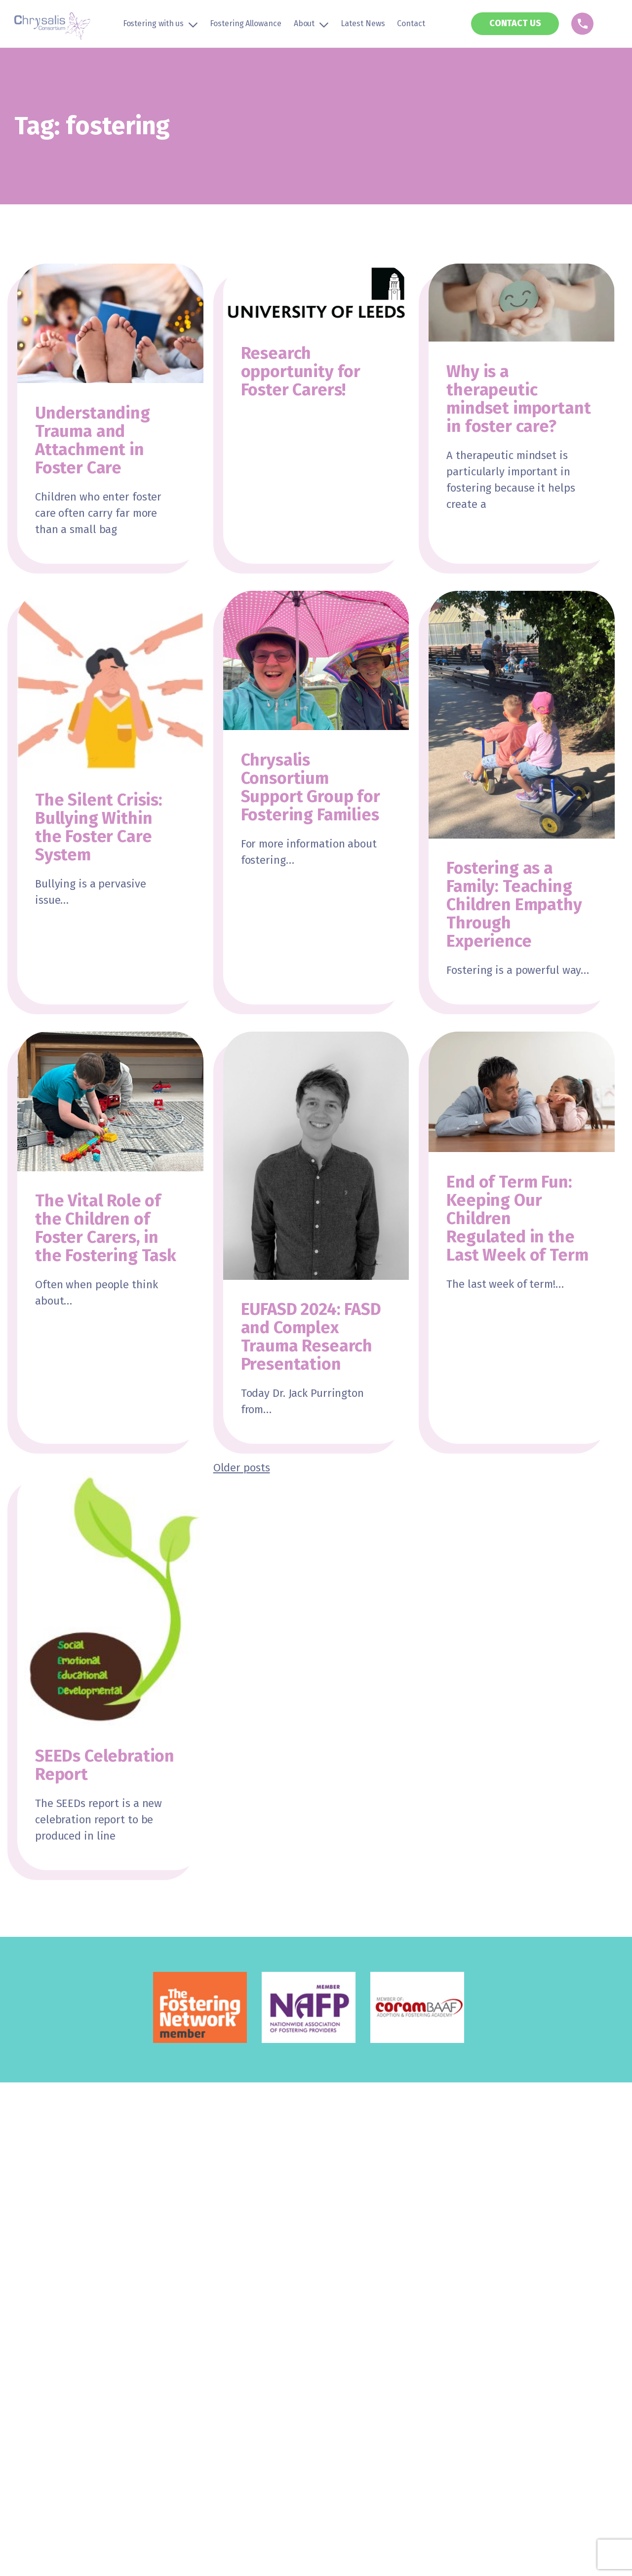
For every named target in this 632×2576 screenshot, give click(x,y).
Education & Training (255, 2312)
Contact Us (437, 2279)
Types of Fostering (48, 2263)
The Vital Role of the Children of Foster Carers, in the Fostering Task (105, 1228)
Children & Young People (261, 2296)
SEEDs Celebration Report (104, 1765)
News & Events (444, 2263)
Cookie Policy (237, 2391)
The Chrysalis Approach (259, 2263)
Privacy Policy (172, 2391)
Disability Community (53, 2328)
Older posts (241, 1467)
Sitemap (293, 2391)
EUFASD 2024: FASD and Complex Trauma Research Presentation (311, 1336)
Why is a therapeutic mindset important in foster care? (518, 398)
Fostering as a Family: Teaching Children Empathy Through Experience (514, 904)
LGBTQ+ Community (50, 2312)
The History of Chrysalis (260, 2279)
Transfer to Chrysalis (53, 2279)
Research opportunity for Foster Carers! (300, 371)
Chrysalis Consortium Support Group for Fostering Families (310, 787)
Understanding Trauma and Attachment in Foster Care (92, 440)
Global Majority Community (65, 2296)
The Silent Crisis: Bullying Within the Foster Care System (98, 827)
